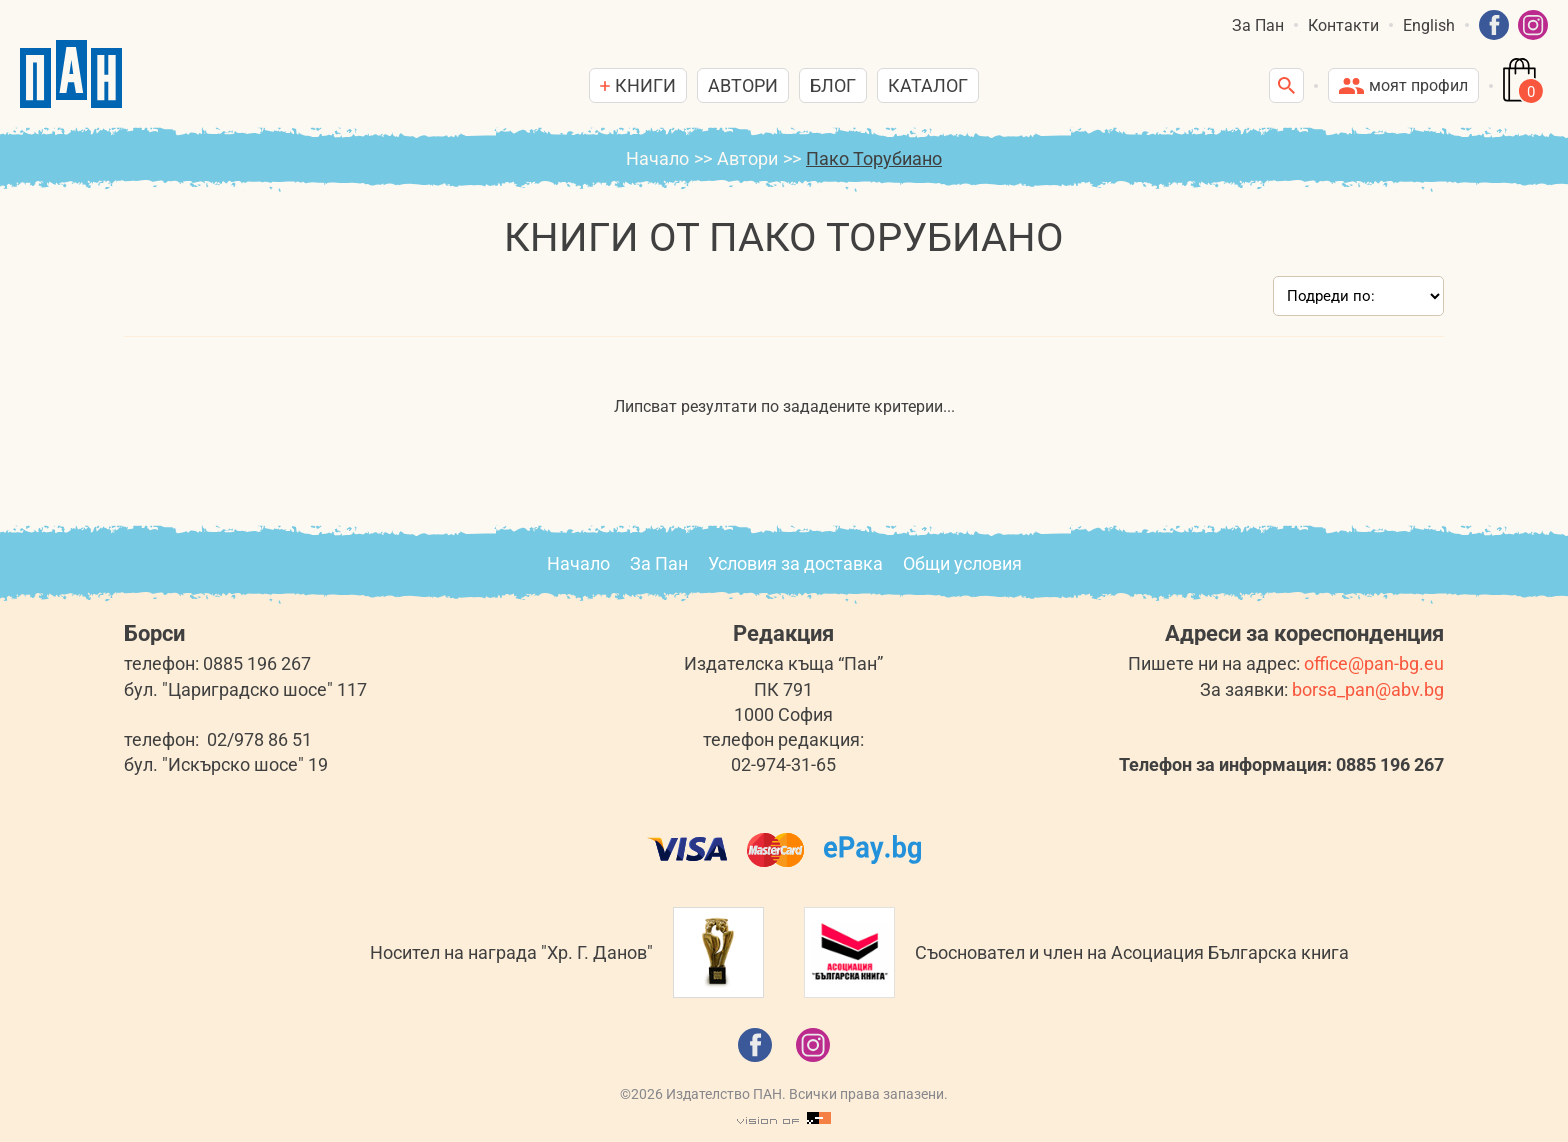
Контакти (1343, 25)
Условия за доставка (795, 563)
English (1429, 25)
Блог (833, 85)
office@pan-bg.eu (1374, 663)
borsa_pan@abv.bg (1368, 689)
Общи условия (962, 563)
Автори (743, 85)
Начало (657, 158)
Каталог (928, 85)
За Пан (1258, 25)
